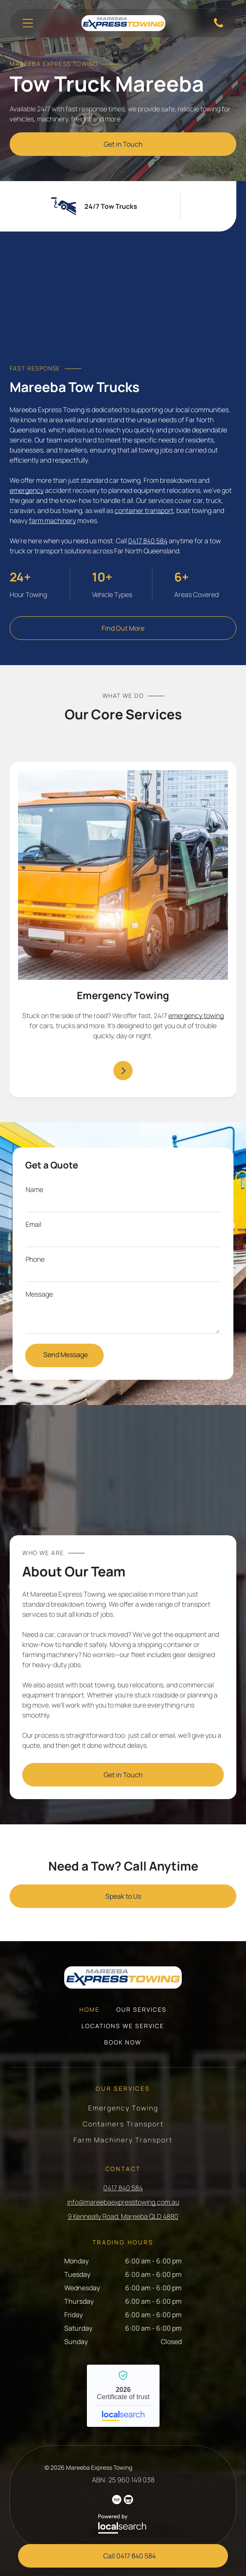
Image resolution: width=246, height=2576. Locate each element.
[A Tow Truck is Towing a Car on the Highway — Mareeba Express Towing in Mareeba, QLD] (123, 1476)
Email (33, 1224)
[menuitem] (89, 2013)
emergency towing (196, 1015)
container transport (144, 510)
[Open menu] (28, 23)
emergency (27, 490)
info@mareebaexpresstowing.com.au (123, 2202)
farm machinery (52, 520)
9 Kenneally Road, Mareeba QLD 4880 (123, 2216)
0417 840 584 (147, 540)
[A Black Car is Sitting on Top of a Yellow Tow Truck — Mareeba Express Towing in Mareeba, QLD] (123, 303)
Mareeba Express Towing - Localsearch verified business (123, 2396)
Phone (35, 1259)
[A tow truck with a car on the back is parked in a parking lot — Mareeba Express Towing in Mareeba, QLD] (123, 875)
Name (34, 1189)
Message (39, 1294)
